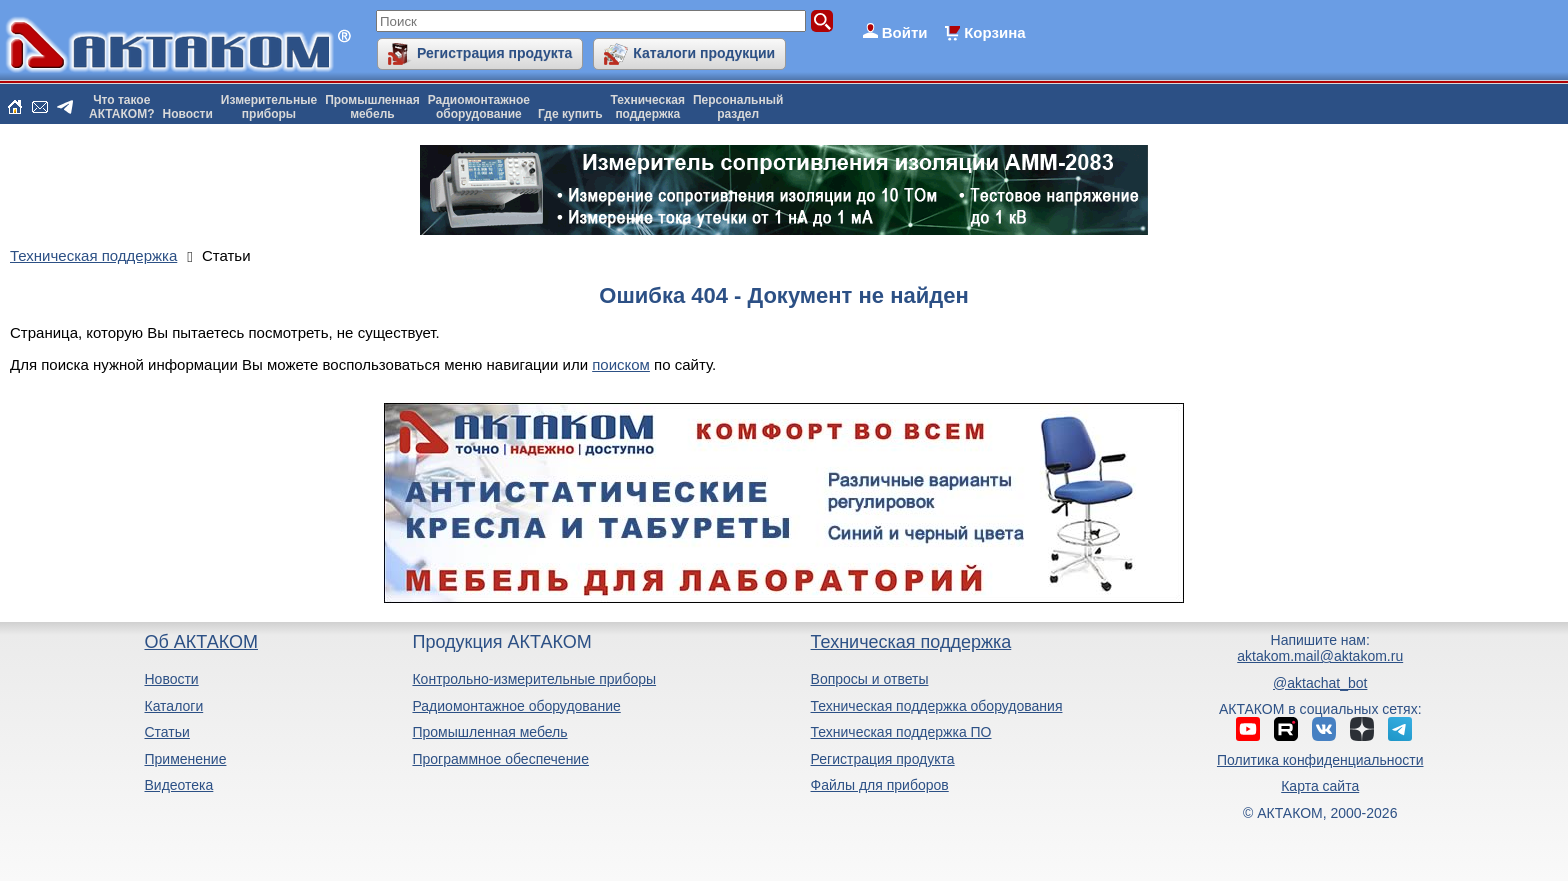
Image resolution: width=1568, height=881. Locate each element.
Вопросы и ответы (870, 679)
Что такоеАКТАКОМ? (122, 107)
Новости (188, 114)
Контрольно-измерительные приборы (534, 679)
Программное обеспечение (500, 759)
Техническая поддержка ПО (901, 732)
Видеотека (178, 785)
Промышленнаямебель (372, 107)
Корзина (994, 32)
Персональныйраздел (738, 107)
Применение (185, 759)
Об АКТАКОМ (200, 642)
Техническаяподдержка (648, 107)
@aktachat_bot (1320, 683)
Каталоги (173, 706)
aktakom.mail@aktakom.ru (1320, 656)
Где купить (570, 114)
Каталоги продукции (704, 53)
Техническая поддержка (911, 642)
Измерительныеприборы (269, 107)
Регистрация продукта (494, 53)
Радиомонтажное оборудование (516, 706)
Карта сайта (1320, 786)
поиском (621, 364)
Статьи (166, 732)
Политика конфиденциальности (1320, 760)
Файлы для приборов (880, 785)
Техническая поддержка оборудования (937, 706)
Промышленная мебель (489, 732)
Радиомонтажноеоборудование (479, 107)
